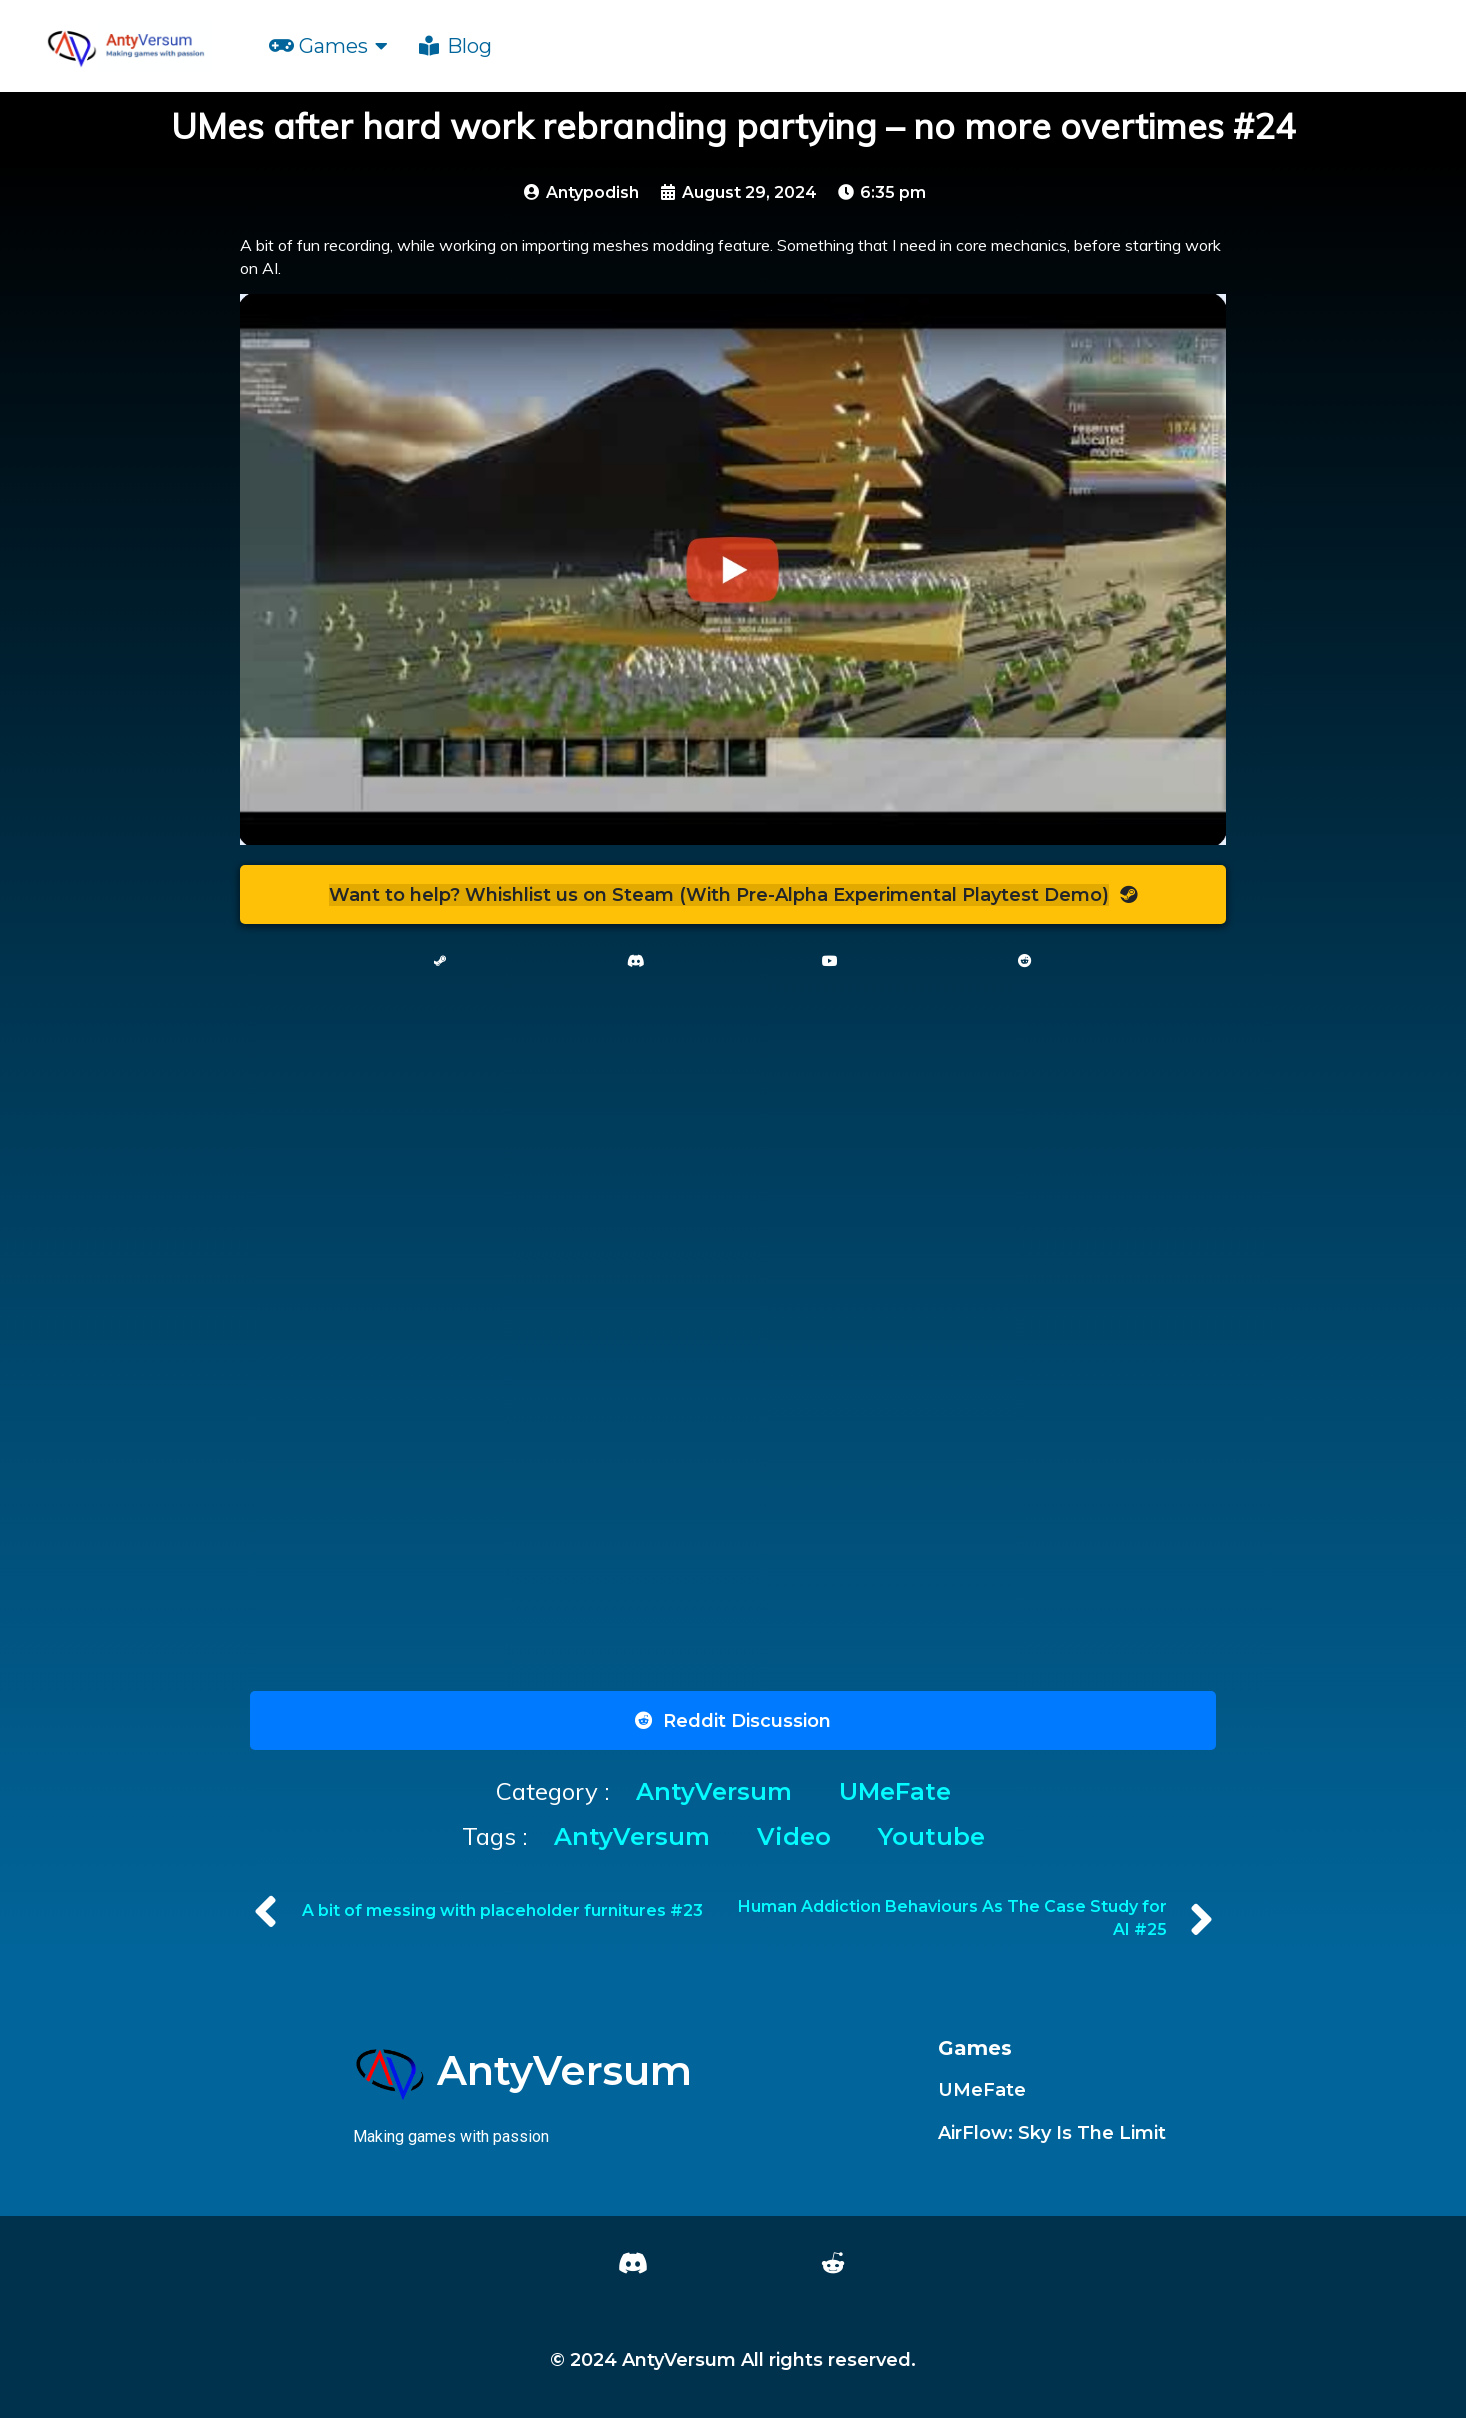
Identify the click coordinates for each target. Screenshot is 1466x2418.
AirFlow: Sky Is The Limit (1052, 2133)
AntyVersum (717, 1791)
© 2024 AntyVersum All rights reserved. (733, 2360)
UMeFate (895, 1791)
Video (797, 1836)
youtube (931, 1836)
